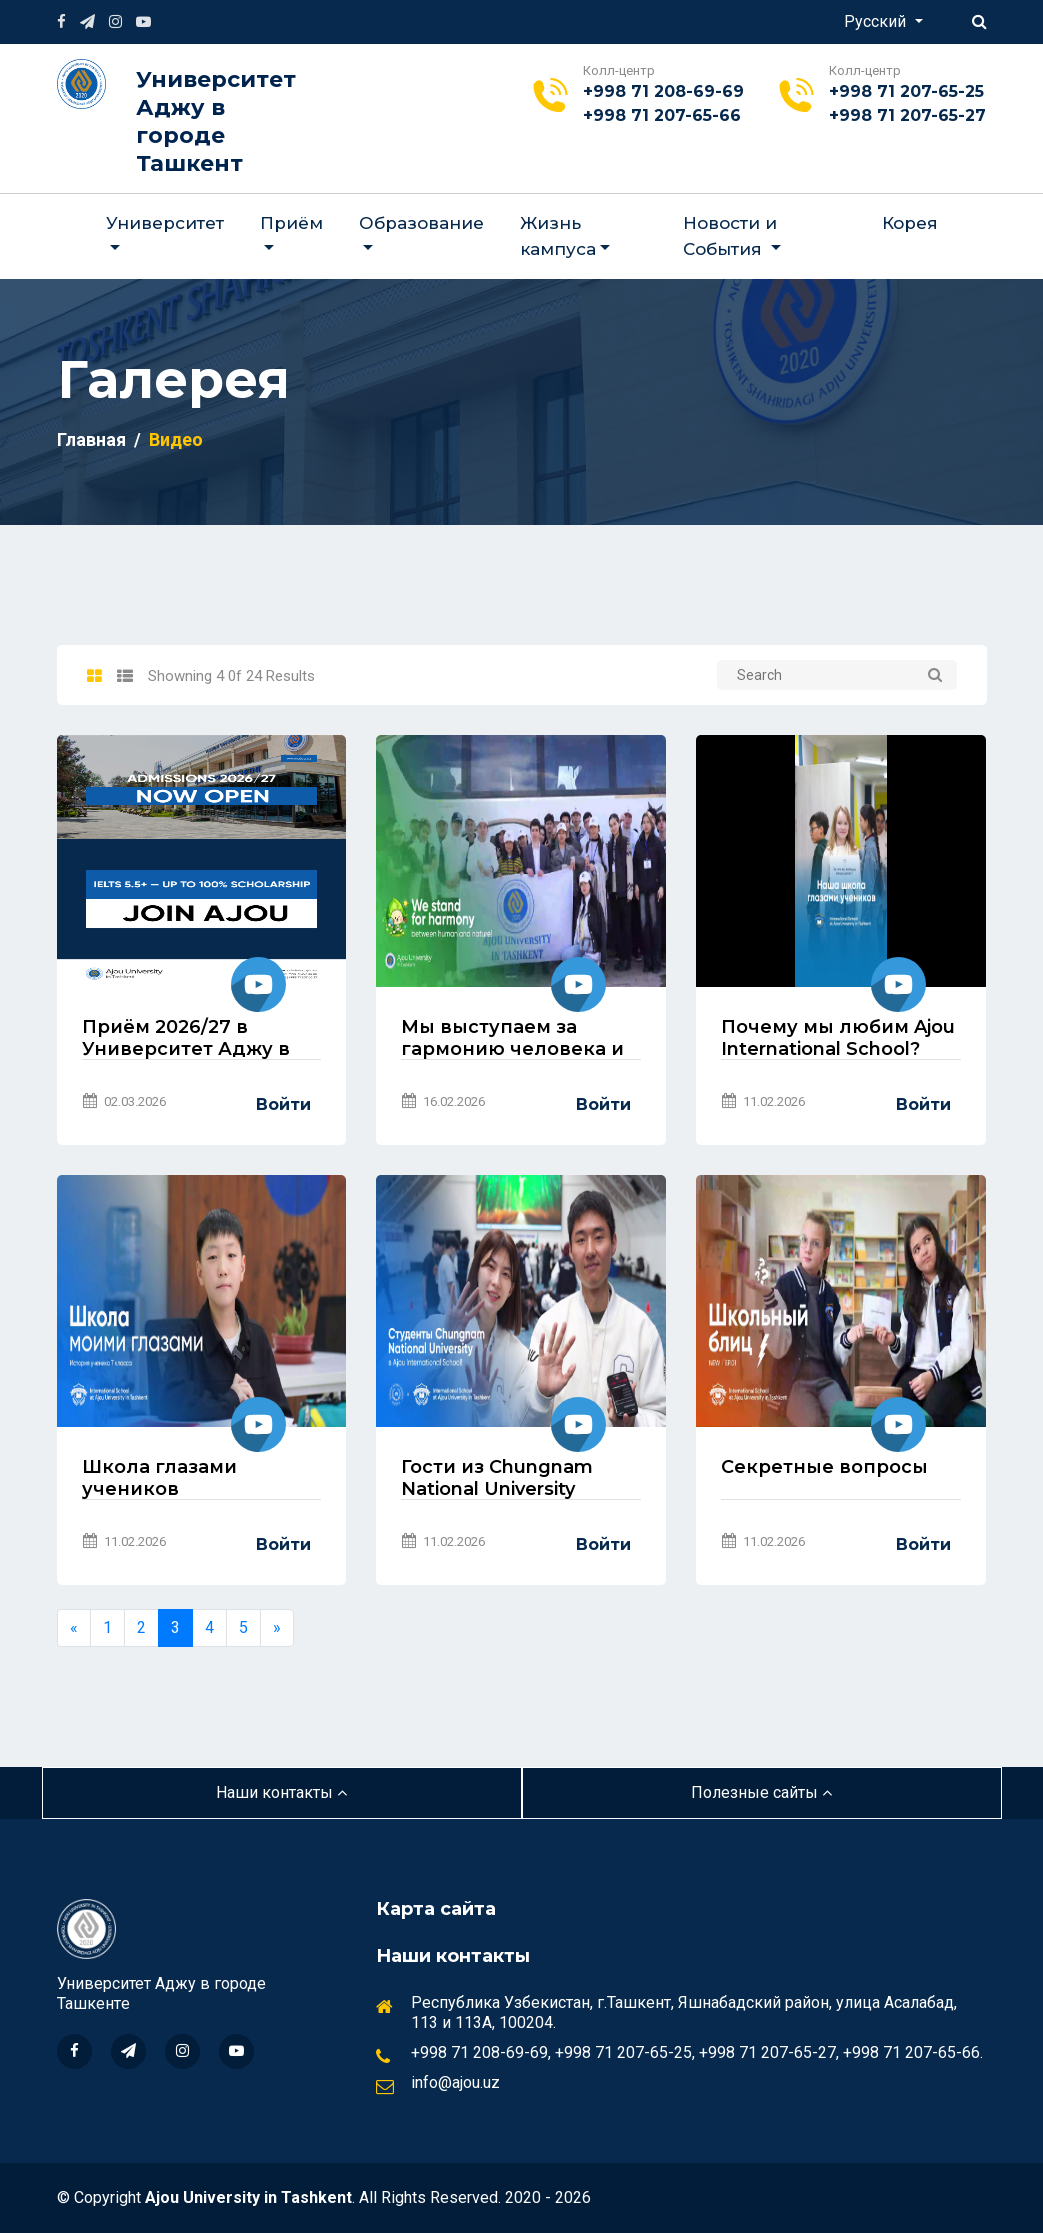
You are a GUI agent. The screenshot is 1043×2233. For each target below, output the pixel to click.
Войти (283, 1104)
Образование (421, 223)
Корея (910, 223)
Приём (291, 223)
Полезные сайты (761, 1792)
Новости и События (730, 236)
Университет (165, 223)
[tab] (94, 676)
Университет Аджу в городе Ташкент (216, 121)
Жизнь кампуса (558, 236)
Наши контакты (281, 1792)
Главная (91, 439)
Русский (877, 21)
